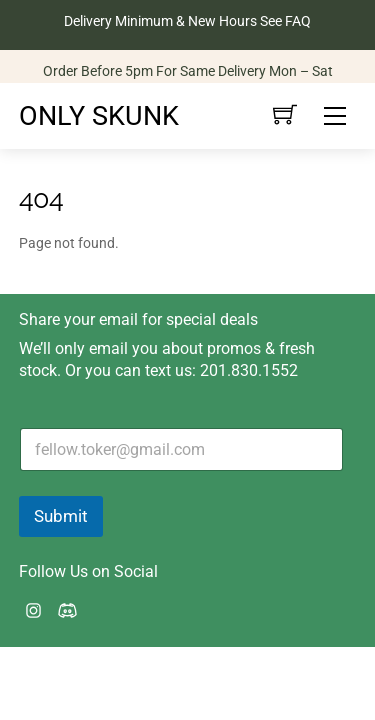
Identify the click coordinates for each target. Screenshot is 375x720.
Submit (61, 516)
